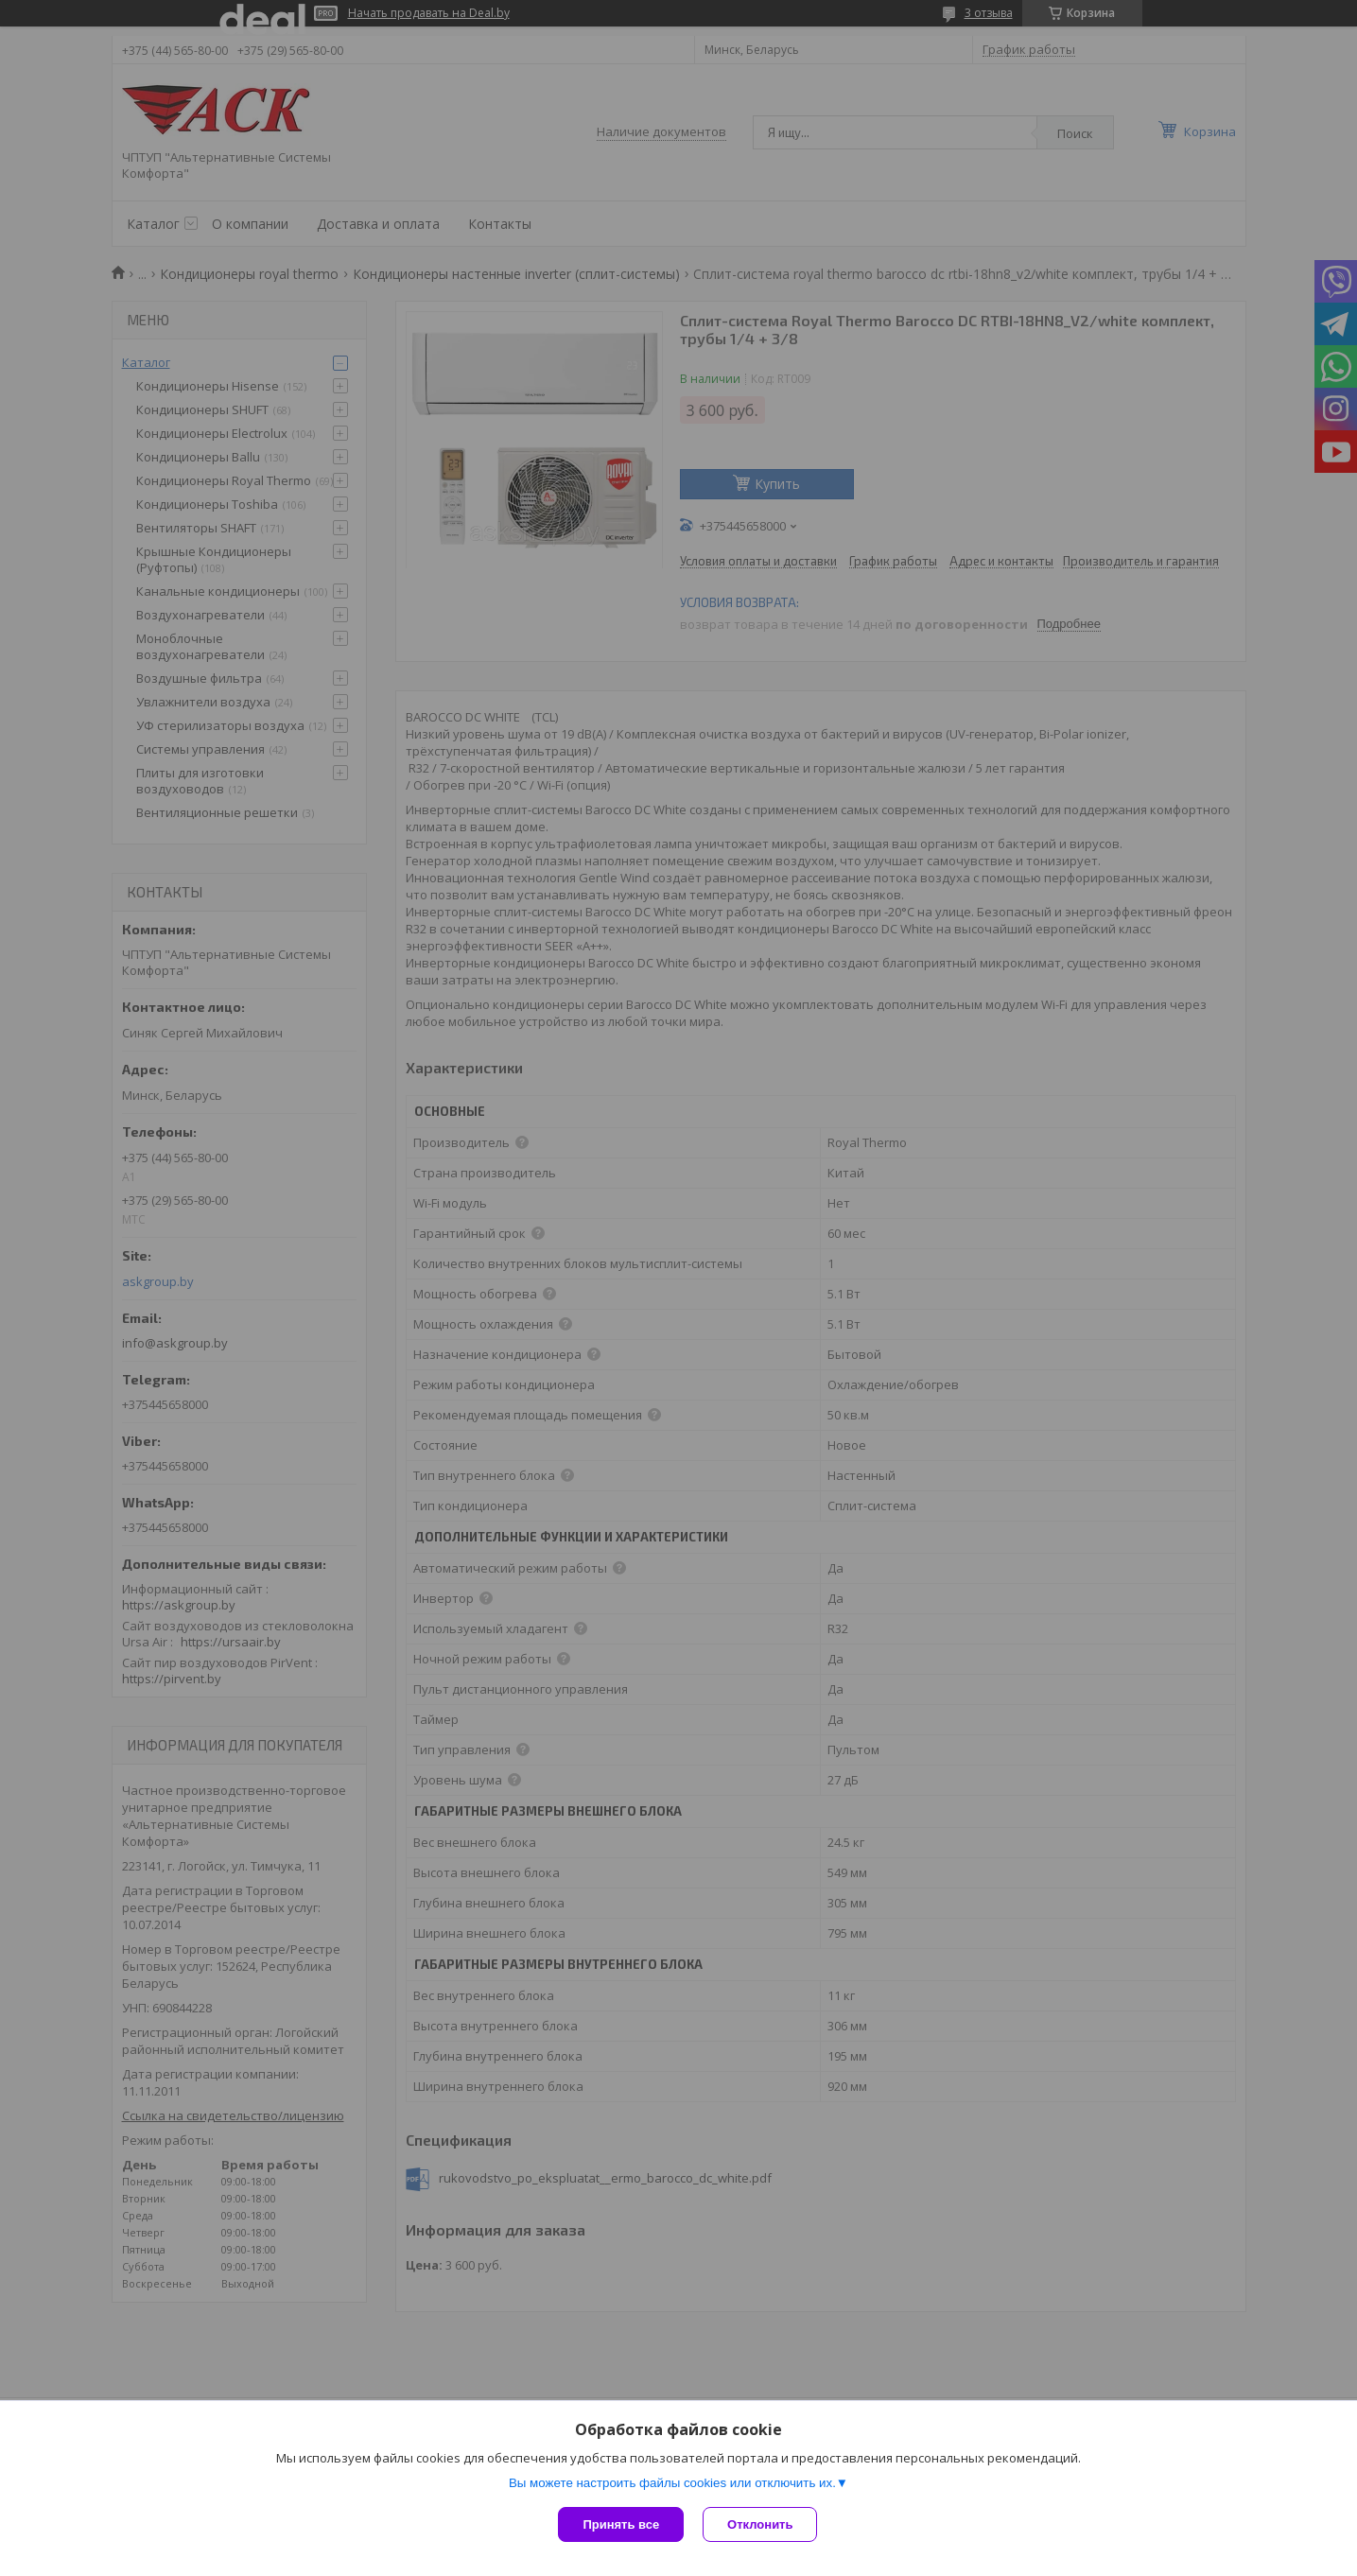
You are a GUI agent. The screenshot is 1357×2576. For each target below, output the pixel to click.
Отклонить (759, 2524)
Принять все (621, 2524)
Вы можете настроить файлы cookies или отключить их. (672, 2483)
